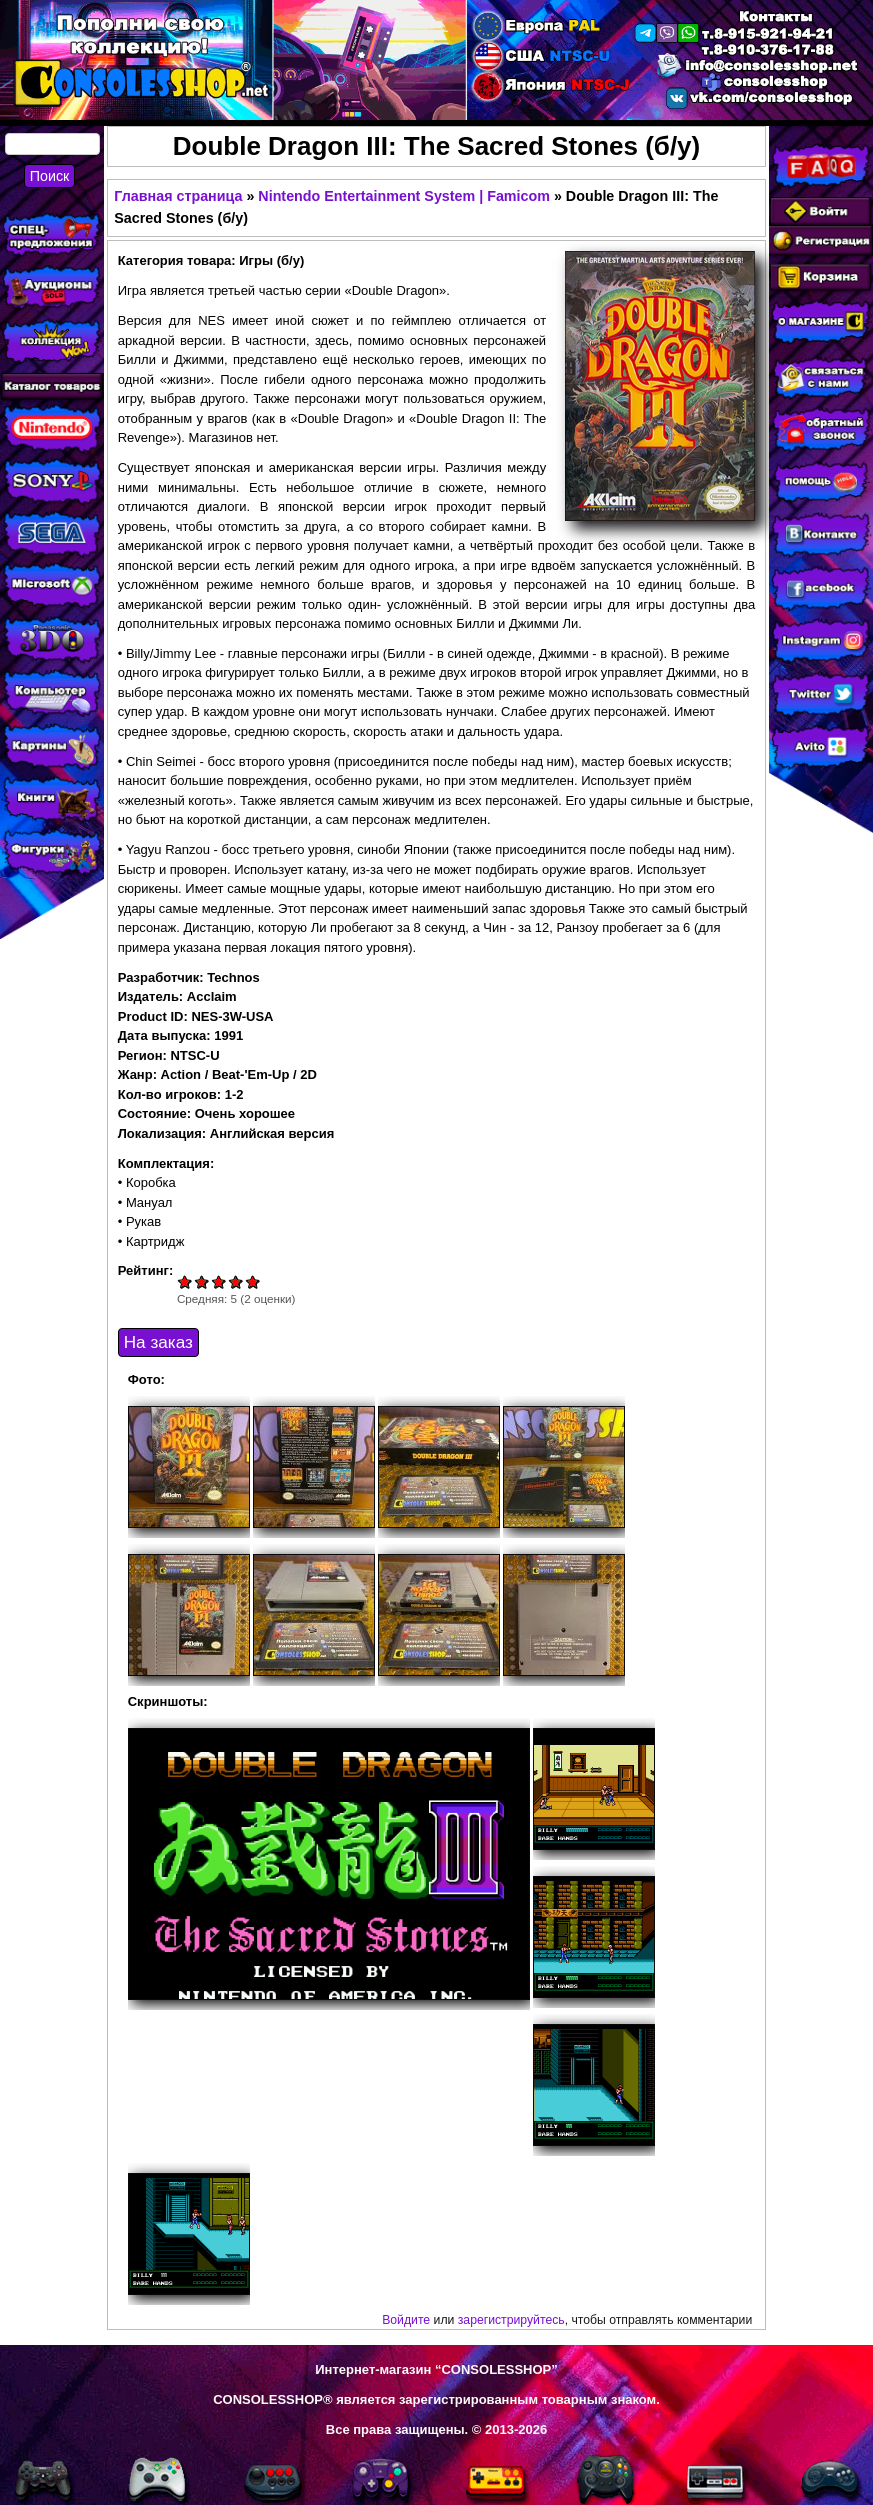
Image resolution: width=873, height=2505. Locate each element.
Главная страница (178, 196)
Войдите (406, 2320)
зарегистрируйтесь (511, 2320)
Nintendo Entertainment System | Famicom (404, 196)
